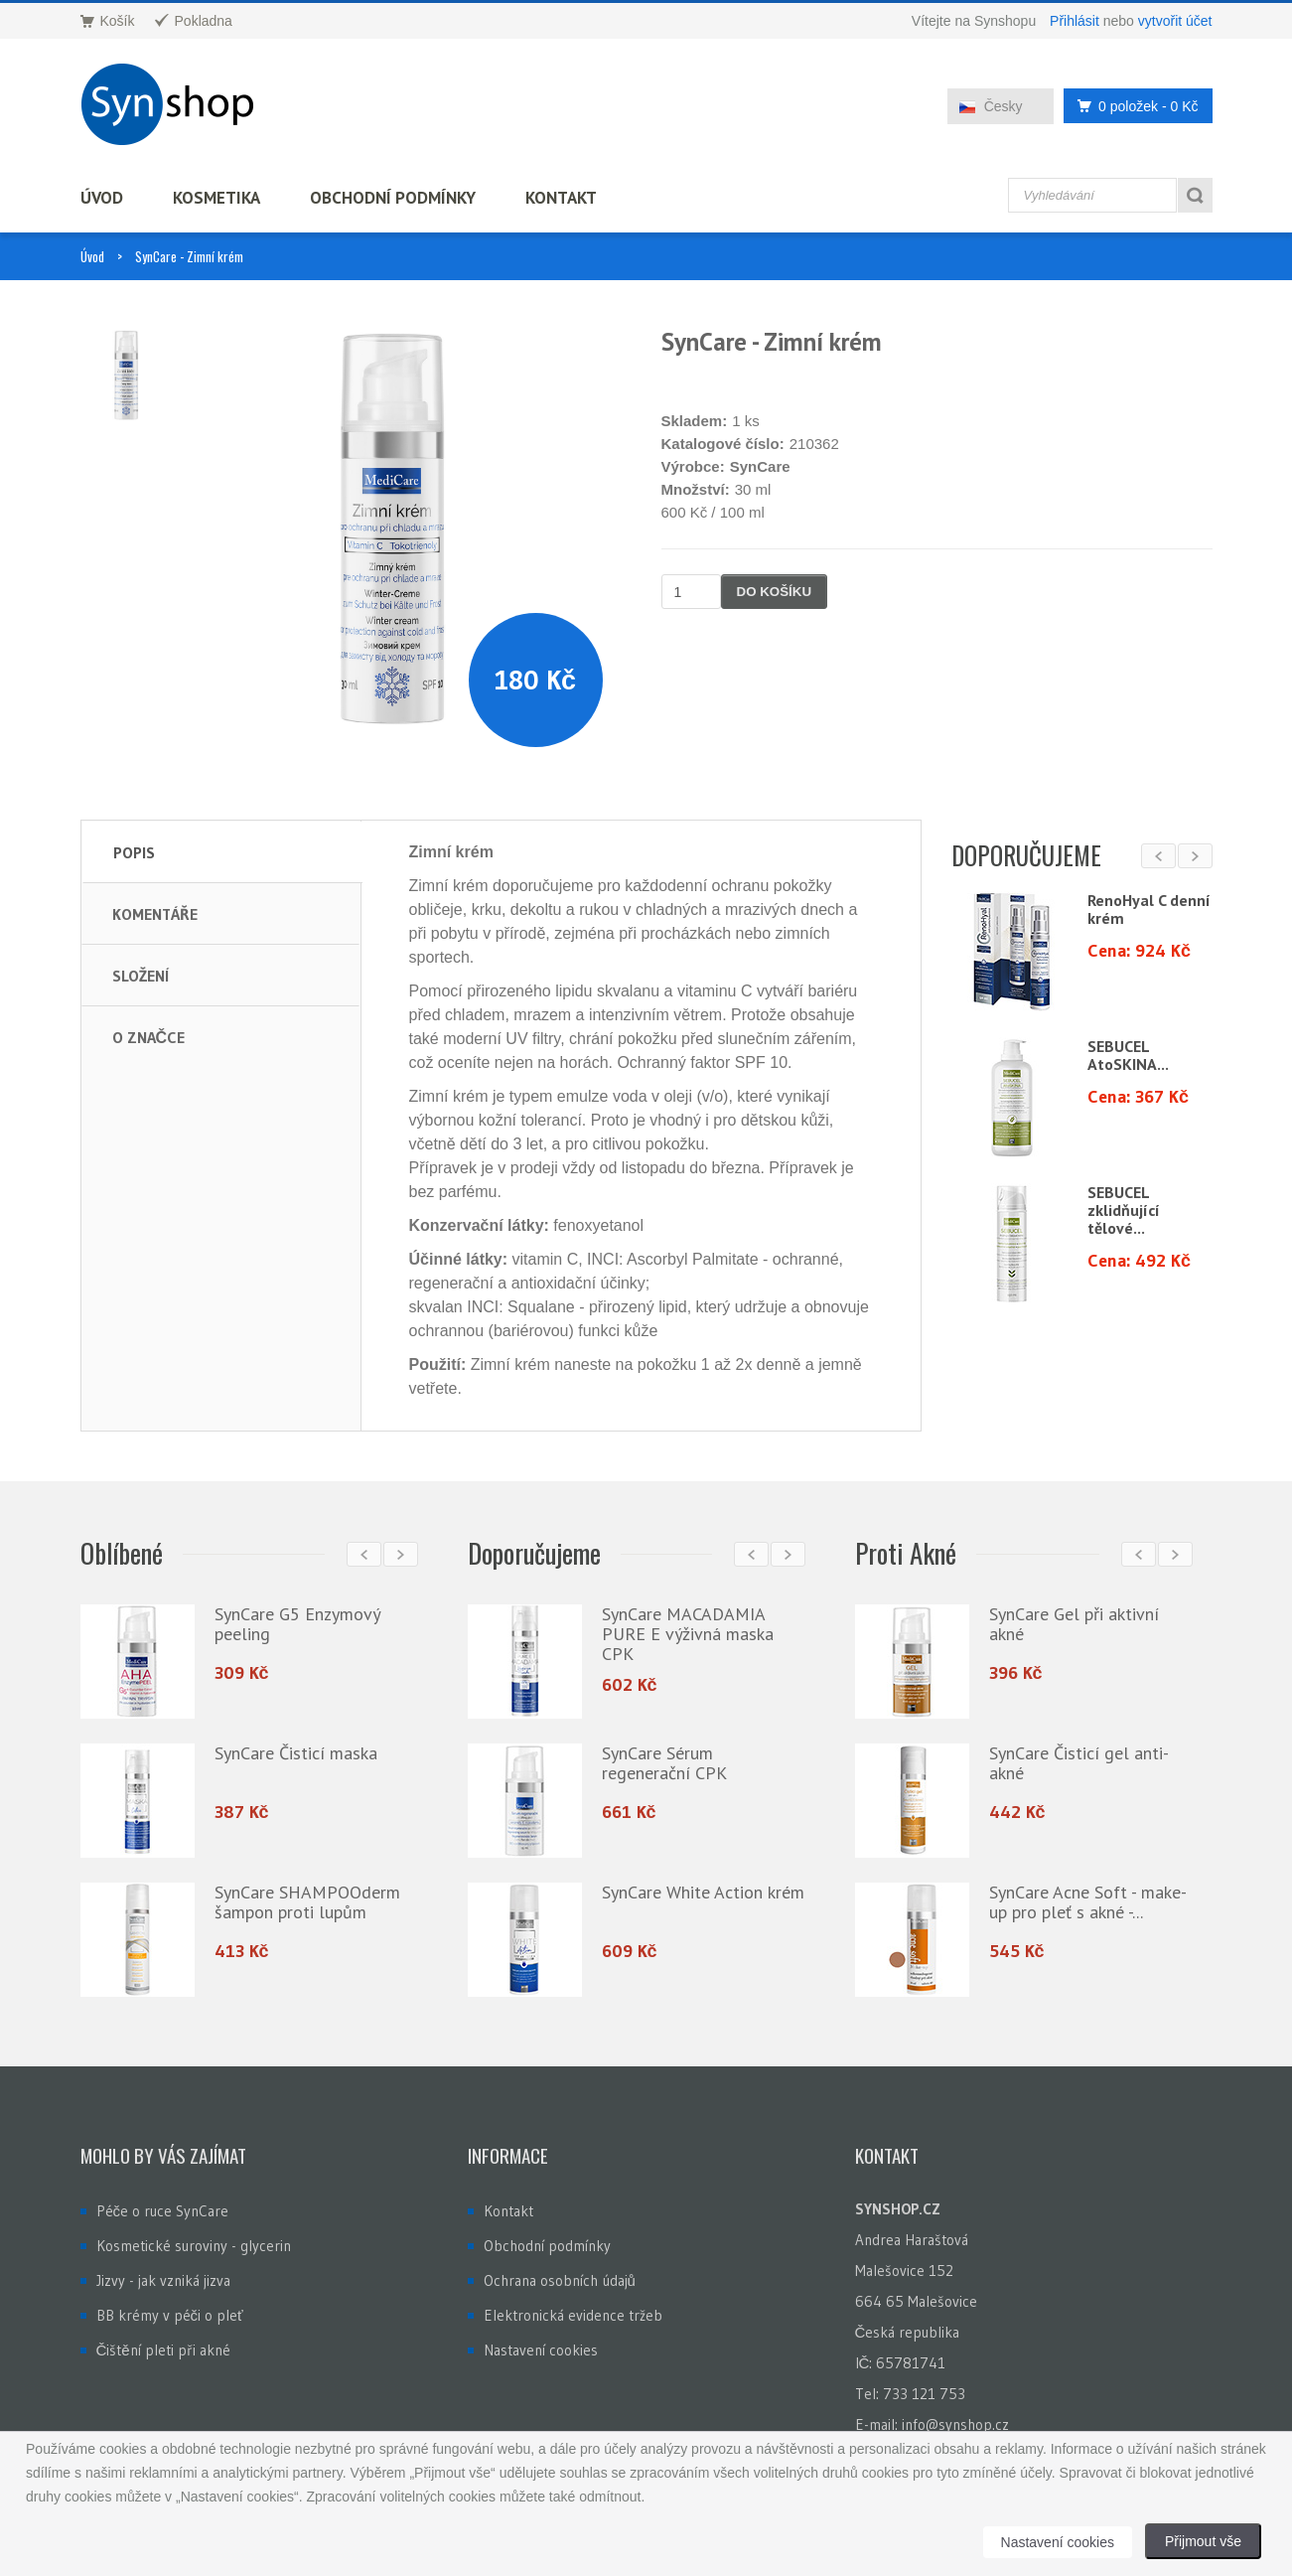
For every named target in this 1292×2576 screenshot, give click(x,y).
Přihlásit (1074, 21)
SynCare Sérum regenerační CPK (664, 1763)
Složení (140, 975)
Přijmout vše (1203, 2541)
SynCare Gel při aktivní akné (1074, 1623)
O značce (149, 1037)
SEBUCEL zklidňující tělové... (1123, 1210)
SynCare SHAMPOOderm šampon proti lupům (307, 1902)
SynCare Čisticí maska (296, 1753)
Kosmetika (216, 198)
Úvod (101, 198)
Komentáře (155, 914)
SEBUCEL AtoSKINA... (1128, 1055)
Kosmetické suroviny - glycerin (193, 2245)
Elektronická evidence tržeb (573, 2315)
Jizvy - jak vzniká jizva (163, 2280)
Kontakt (561, 198)
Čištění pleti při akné (163, 2350)
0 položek (1132, 105)
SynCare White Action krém (703, 1892)
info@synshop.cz (955, 2424)
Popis (134, 852)
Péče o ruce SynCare (162, 2210)
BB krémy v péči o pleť (169, 2315)
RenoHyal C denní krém (1149, 909)
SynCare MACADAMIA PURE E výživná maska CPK (688, 1633)
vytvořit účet (1175, 21)
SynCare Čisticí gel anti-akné (1079, 1763)
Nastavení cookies (541, 2350)
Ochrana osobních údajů (560, 2280)
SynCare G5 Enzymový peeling (297, 1623)
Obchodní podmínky (393, 198)
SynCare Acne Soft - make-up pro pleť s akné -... (1088, 1902)
